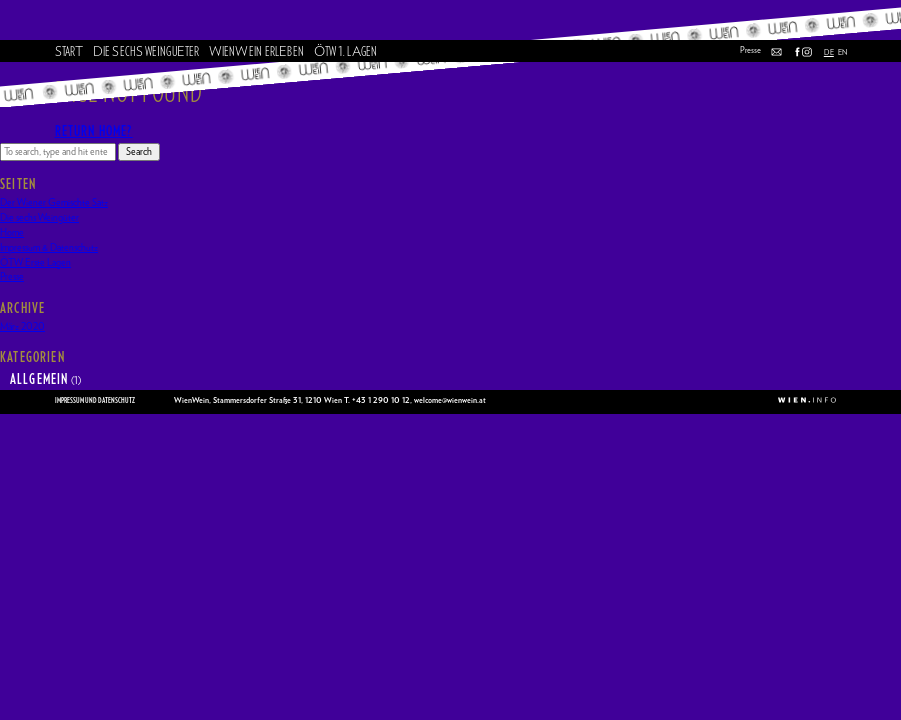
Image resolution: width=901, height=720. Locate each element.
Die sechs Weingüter (39, 218)
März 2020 (22, 327)
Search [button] (139, 152)
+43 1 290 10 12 (381, 401)
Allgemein (39, 380)
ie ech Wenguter (146, 52)
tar (69, 52)
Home (12, 233)
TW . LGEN (345, 52)
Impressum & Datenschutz (49, 248)
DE (829, 52)
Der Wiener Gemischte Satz (54, 203)
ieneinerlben (256, 52)
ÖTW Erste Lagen (35, 263)
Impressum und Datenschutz (95, 401)
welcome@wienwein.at (450, 401)
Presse (750, 50)
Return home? (94, 132)
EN (842, 52)
